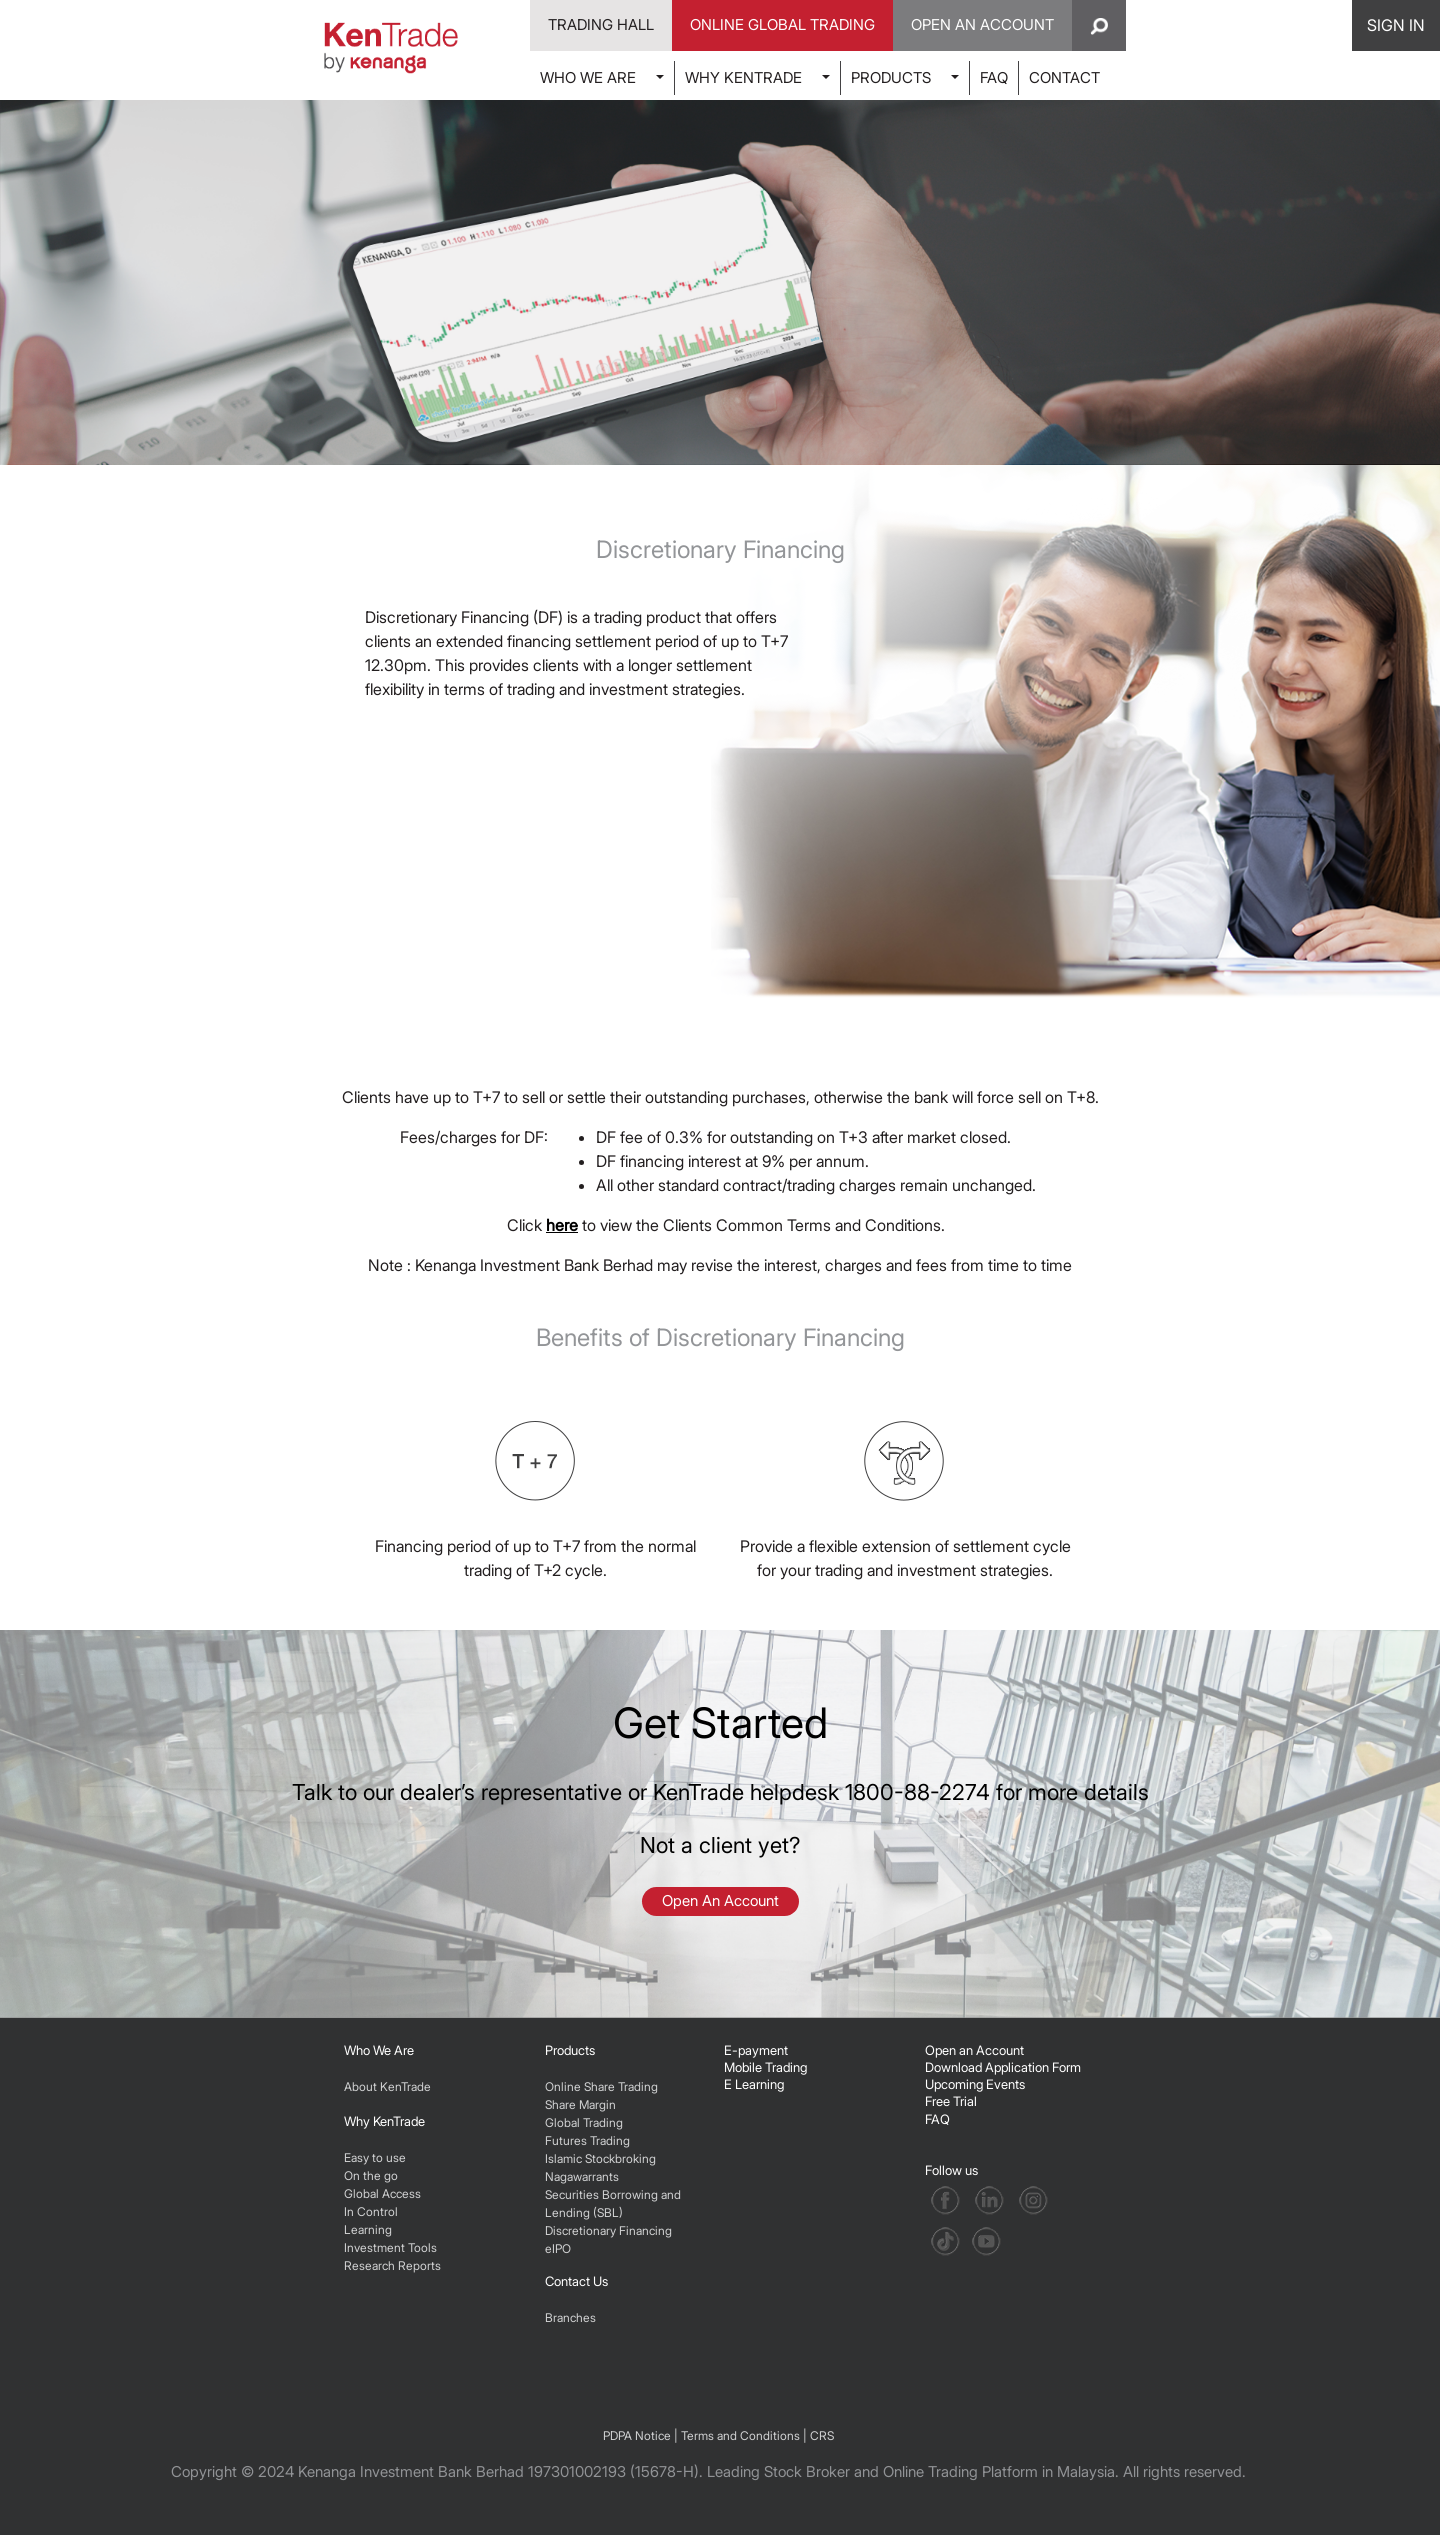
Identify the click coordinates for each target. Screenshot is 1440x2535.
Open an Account (974, 2050)
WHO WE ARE (588, 77)
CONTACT (1064, 77)
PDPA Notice (637, 2435)
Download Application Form (1003, 2067)
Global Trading (584, 2122)
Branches (570, 2317)
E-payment (756, 2050)
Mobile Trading (765, 2067)
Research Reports (392, 2265)
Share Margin (580, 2104)
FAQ (994, 77)
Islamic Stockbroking (600, 2158)
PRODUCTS (891, 77)
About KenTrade (387, 2086)
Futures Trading (587, 2140)
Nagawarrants (582, 2176)
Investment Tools (390, 2247)
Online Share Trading (601, 2086)
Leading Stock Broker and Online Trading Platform (872, 2471)
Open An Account (982, 24)
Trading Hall (601, 24)
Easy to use (375, 2157)
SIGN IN (1396, 25)
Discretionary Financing (608, 2230)
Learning (368, 2229)
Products (570, 2050)
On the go (371, 2175)
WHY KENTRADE (743, 77)
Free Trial (951, 2101)
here (562, 1225)
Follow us (953, 2170)
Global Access (382, 2193)
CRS (822, 2435)
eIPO (558, 2248)
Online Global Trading (782, 24)
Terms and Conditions (740, 2435)
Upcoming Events (975, 2084)
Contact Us (576, 2281)
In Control (371, 2211)
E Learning (754, 2084)
